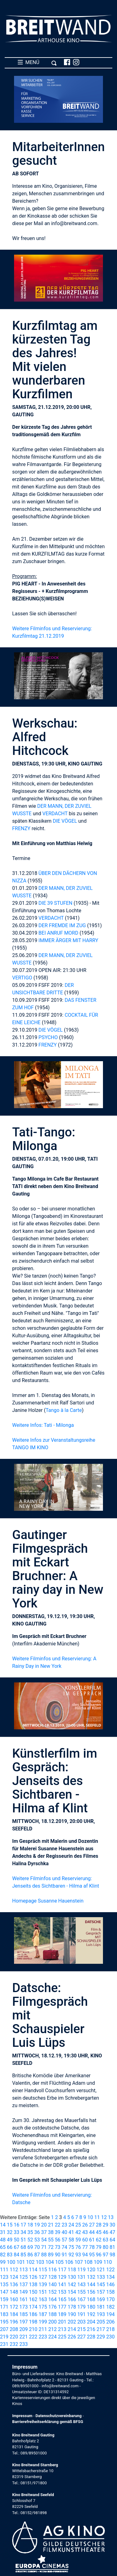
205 (101, 2322)
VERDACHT (55, 813)
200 (52, 2322)
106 (69, 2262)
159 (4, 2299)
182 (110, 2307)
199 (43, 2322)
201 (62, 2322)
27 (92, 2225)
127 (43, 2277)
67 (16, 2247)
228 (91, 2337)
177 (62, 2307)
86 (30, 2255)
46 (105, 2232)
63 (105, 2240)
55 (51, 2240)
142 (72, 2284)
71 (44, 2247)
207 (4, 2329)
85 (23, 2255)
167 (81, 2299)
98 (112, 2255)
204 (91, 2322)
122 (110, 2270)
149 (23, 2292)
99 (3, 2262)
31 (3, 2232)
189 (62, 2314)
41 (71, 2232)
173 (23, 2307)
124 (14, 2277)
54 (44, 2240)
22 (58, 2225)
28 (98, 2225)
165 (62, 2299)
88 (44, 2255)
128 (52, 2277)
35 (30, 2232)
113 (23, 2270)
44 (92, 2232)
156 (91, 2292)
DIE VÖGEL (65, 821)
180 (91, 2307)
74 (64, 2247)
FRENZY (21, 828)
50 (16, 2240)
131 (81, 2277)
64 (112, 2240)
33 (16, 2232)
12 (104, 2217)
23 (64, 2225)
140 (52, 2284)
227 (81, 2337)
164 (52, 2299)
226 (72, 2337)
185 (23, 2314)
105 (59, 2262)
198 (33, 2322)
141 (62, 2284)
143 (81, 2284)
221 (23, 2337)
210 (33, 2329)
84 (16, 2255)
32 (9, 2232)
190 (72, 2314)
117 (62, 2270)
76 (78, 2247)
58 (71, 2240)
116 (52, 2270)
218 (110, 2329)
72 (51, 2247)
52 (30, 2240)
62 (98, 2240)
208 (14, 2329)
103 (40, 2262)
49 (9, 2240)
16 (16, 2225)
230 (110, 2337)
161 (23, 2299)
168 (91, 2299)
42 (78, 2232)
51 (23, 2240)
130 (72, 2277)
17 (23, 2225)
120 (91, 2270)
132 (91, 2277)
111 (4, 2270)
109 (98, 2262)
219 (4, 2337)
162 (33, 2299)
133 (101, 2277)
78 (92, 2247)
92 (71, 2255)
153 (62, 2292)
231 (4, 2344)
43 (85, 2232)
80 (105, 2247)
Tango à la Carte (64, 1410)
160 (14, 2299)
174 (33, 2307)
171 (4, 2307)
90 (58, 2255)
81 (112, 2247)
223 (43, 2337)
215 (81, 2329)
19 (37, 2225)
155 (81, 2292)
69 (30, 2247)
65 (3, 2247)
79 (98, 2247)
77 (85, 2247)
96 (98, 2255)
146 (110, 2284)
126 (33, 2277)
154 (72, 2292)
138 (33, 2284)
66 (9, 2247)
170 (110, 2299)
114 (33, 2270)
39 (58, 2232)
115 (43, 2270)
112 (14, 2270)
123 (4, 2277)
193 (101, 2314)
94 (85, 2255)
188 (52, 2314)
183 (4, 2314)
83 (9, 2255)
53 (37, 2240)
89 (51, 2255)
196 (14, 2322)
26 (85, 2225)
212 (52, 2329)
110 (107, 2262)
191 (81, 2314)
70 (37, 2247)
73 (58, 2247)
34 (23, 2232)
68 (23, 2247)
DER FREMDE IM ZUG (62, 925)
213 (62, 2329)
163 (43, 2299)
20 (44, 2225)
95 (92, 2255)
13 (111, 2217)
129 (62, 2277)
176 (52, 2307)
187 (43, 2314)
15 (9, 2225)
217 (101, 2329)
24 (71, 2225)
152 (52, 2292)
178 (72, 2307)
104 (50, 2262)
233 (23, 2344)
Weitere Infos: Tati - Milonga (43, 1425)
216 (91, 2329)
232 (14, 2344)
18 (30, 2225)
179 (81, 2307)
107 (79, 2262)
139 (43, 2284)
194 (110, 2314)
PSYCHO (48, 1037)
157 (101, 2292)
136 (14, 2284)
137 (23, 2284)
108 (88, 2262)
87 (37, 2255)
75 (71, 2247)
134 (110, 2277)
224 (52, 2337)
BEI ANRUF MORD (58, 933)
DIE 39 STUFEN (55, 903)
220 (14, 2337)
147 (4, 2292)
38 (51, 2232)
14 (3, 2225)
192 (91, 2314)
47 (112, 2232)
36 (37, 2232)
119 (81, 2270)
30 (112, 2225)
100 (11, 2262)
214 (72, 2329)
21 (51, 2225)
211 (43, 2329)
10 (90, 2217)
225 (62, 2337)
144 (91, 2284)
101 (21, 2262)
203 (81, 2322)
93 (78, 2255)
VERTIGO (22, 978)
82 (3, 2255)
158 (110, 2292)
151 (43, 2292)
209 (23, 2329)
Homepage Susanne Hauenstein (48, 1901)
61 (92, 2240)
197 (23, 2322)
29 (105, 2225)
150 (33, 2292)
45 (98, 2232)
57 (64, 2240)
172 (14, 2307)
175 (43, 2307)
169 (101, 2299)
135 (4, 2284)
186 (33, 2314)
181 (101, 2307)
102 (30, 2262)
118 (72, 2270)
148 (14, 2292)
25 (78, 2225)
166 (72, 2299)
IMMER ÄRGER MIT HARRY (68, 940)
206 (110, 2322)
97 (105, 2255)
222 (33, 2337)
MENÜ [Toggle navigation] (37, 62)
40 (64, 2232)
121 (101, 2270)
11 (97, 2217)
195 (4, 2322)
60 (85, 2240)
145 (101, 2284)
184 (14, 2314)
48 (3, 2240)
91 (64, 2255)
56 (58, 2240)
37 (44, 2232)
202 (72, 2322)
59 (78, 2240)
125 (23, 2277)
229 (101, 2337)
